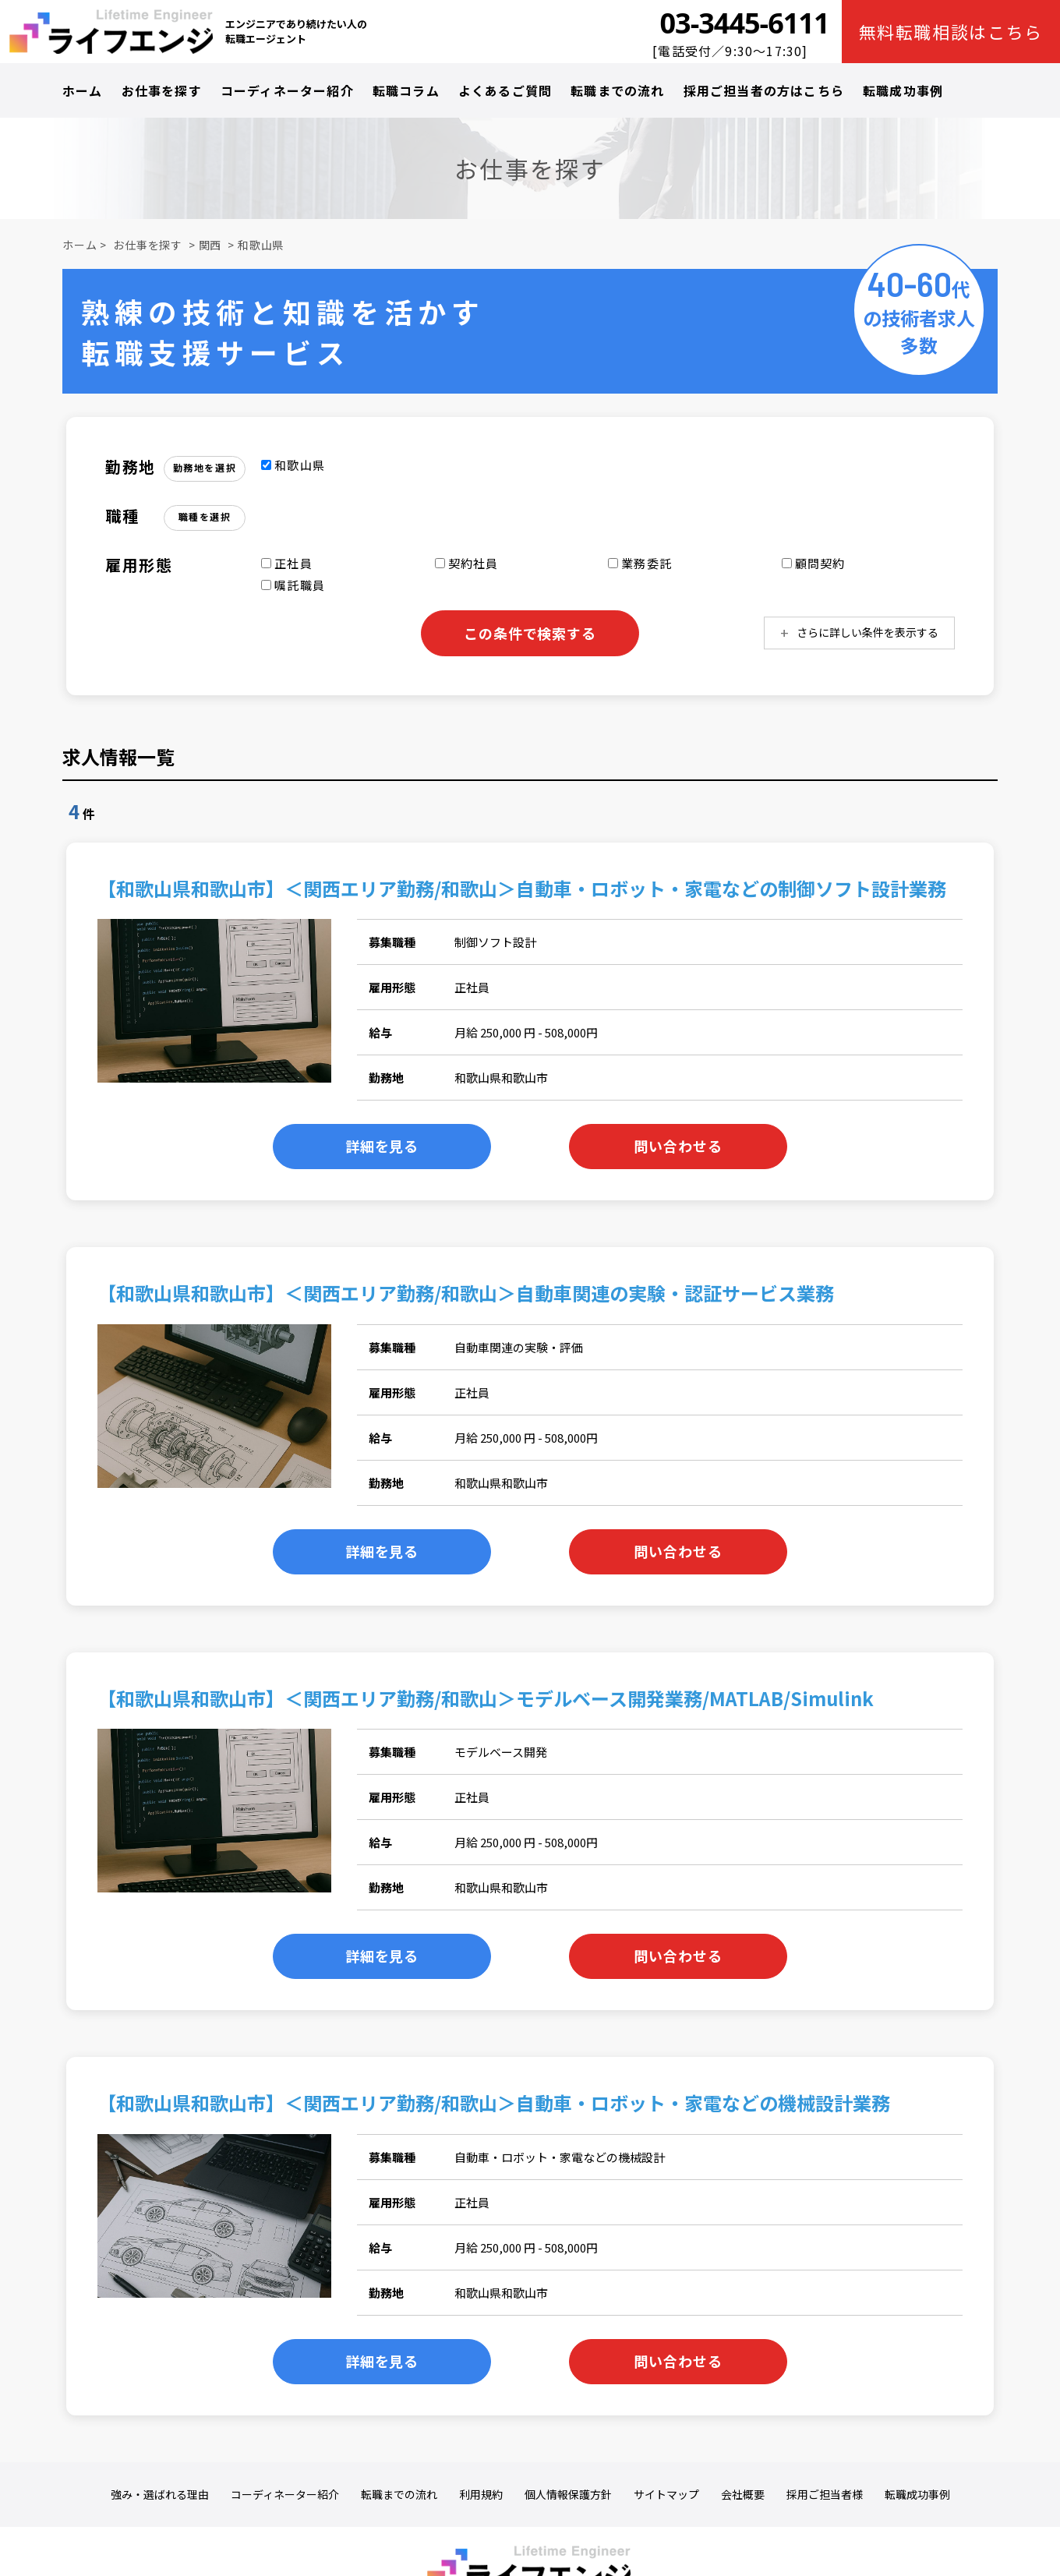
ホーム (82, 90)
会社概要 (743, 2494)
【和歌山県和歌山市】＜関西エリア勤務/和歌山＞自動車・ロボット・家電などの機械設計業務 (493, 2102)
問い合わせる (678, 1146)
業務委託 (640, 563)
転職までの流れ (617, 90)
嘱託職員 (293, 585)
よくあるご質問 (505, 90)
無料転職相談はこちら (951, 31)
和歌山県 (261, 245)
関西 (210, 245)
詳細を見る (382, 1146)
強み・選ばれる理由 (160, 2494)
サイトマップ (666, 2494)
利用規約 (481, 2494)
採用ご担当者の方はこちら (764, 90)
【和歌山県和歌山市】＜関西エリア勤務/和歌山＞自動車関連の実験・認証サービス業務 (465, 1292)
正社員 (287, 563)
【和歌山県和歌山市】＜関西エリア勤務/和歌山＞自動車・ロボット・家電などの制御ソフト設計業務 (521, 888)
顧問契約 (814, 563)
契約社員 (467, 563)
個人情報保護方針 (568, 2494)
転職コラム (406, 90)
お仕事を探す (162, 90)
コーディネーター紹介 (287, 90)
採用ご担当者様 (824, 2494)
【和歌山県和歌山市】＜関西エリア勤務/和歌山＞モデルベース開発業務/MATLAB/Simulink (485, 1698)
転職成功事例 (903, 90)
